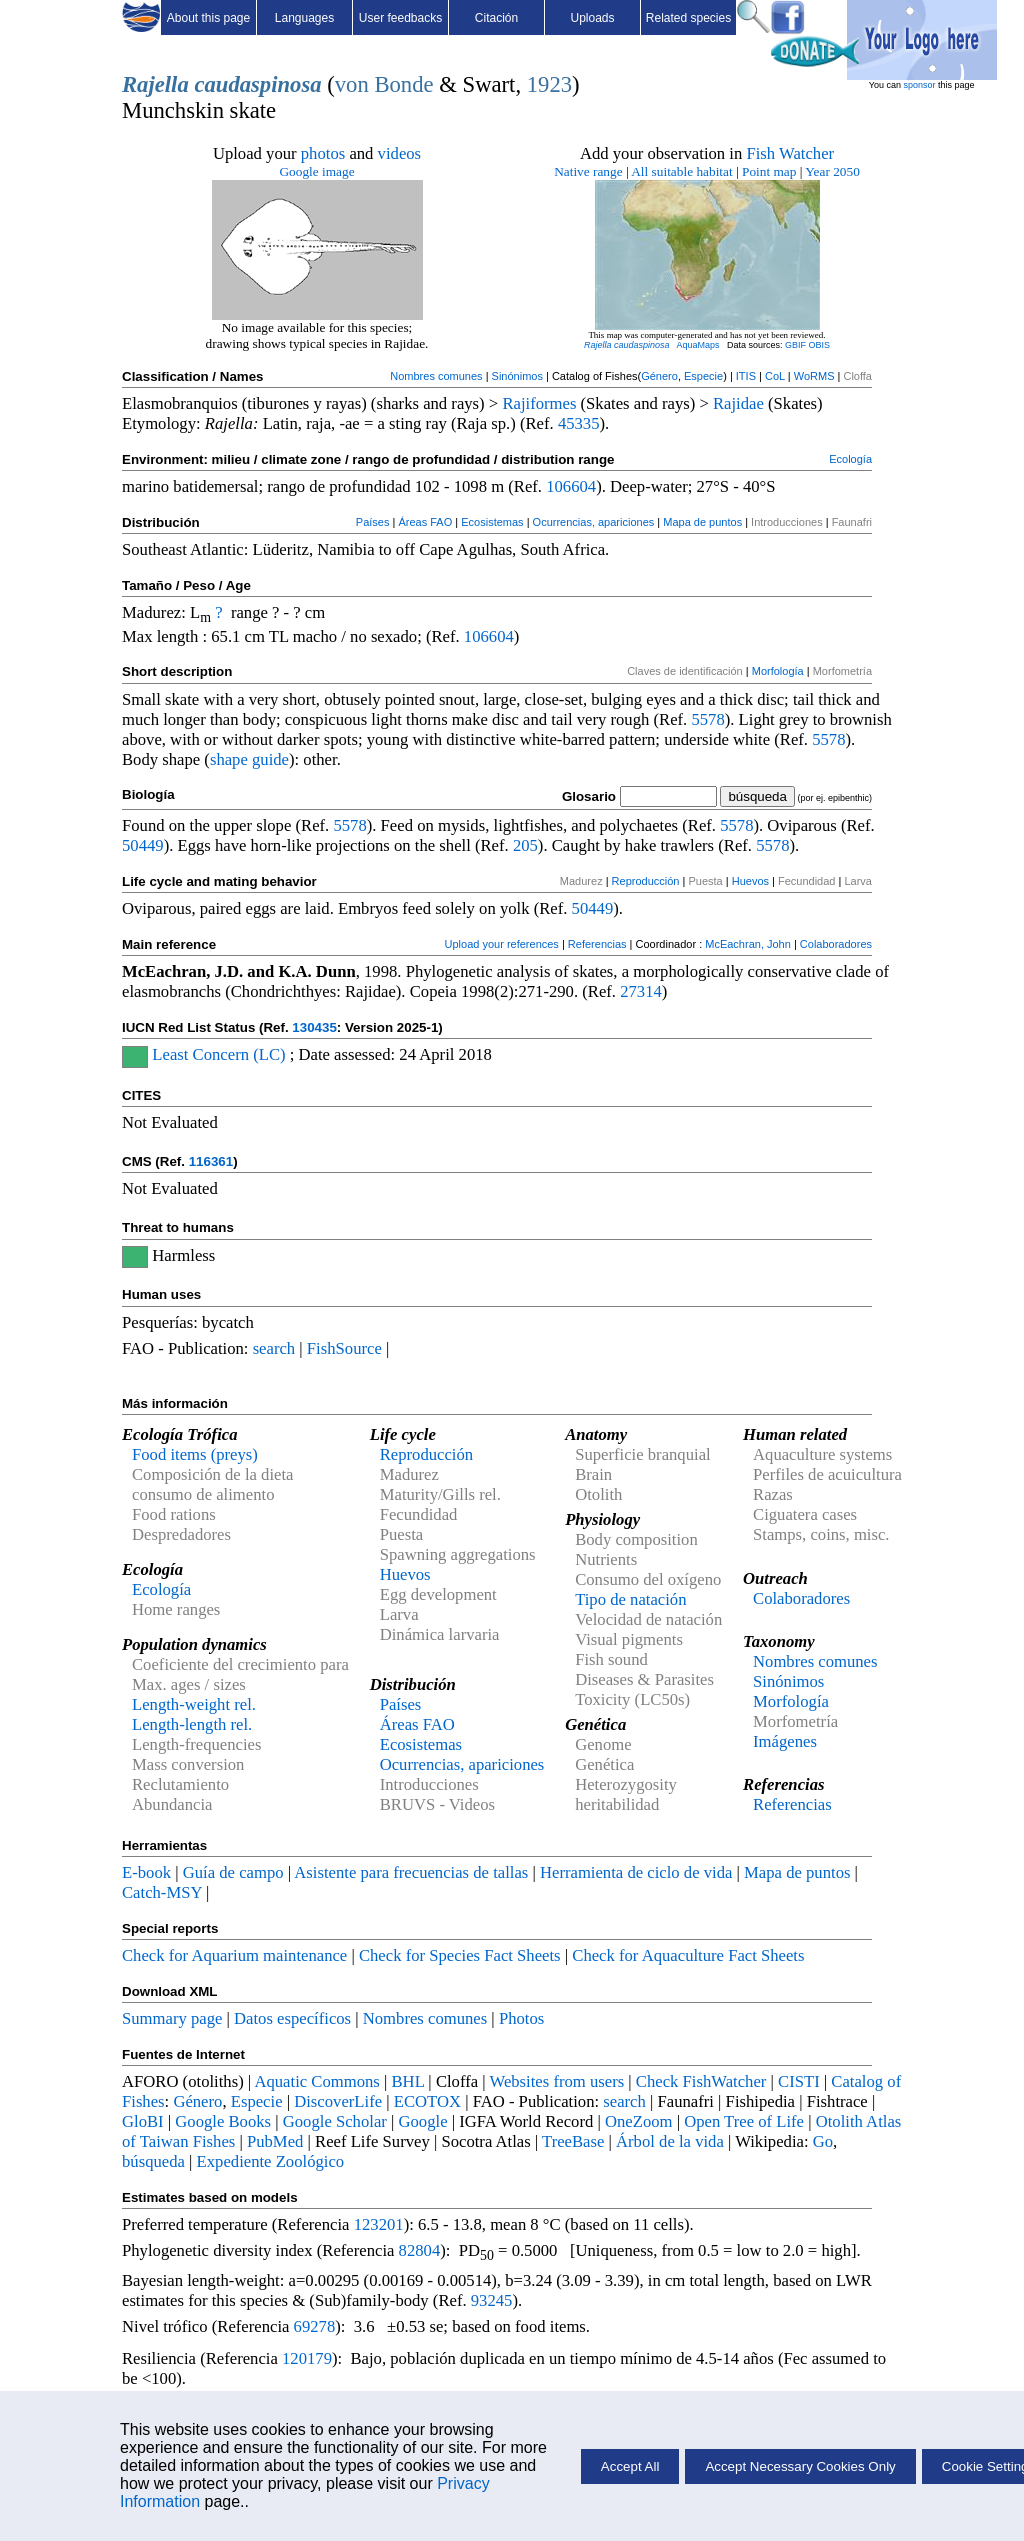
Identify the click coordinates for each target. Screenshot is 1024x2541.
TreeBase (573, 2141)
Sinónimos (517, 376)
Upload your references (502, 944)
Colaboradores (836, 944)
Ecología (850, 459)
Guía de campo (233, 1872)
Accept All (630, 2466)
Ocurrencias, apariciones (594, 522)
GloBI (143, 2121)
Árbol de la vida (670, 2141)
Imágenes (785, 1741)
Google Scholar (335, 2121)
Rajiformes (539, 403)
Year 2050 (832, 171)
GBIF (795, 345)
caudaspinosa (257, 84)
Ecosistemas (492, 522)
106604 (571, 486)
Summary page (172, 2018)
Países (373, 522)
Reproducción (646, 881)
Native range (588, 171)
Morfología (778, 671)
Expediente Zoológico (271, 2161)
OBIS (820, 345)
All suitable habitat (681, 171)
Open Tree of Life (744, 2121)
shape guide (249, 759)
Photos (521, 2018)
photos (323, 153)
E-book (146, 1872)
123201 (379, 2224)
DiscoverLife (338, 2101)
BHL (408, 2081)
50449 (143, 845)
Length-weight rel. (194, 1704)
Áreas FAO (425, 522)
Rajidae (738, 403)
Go (823, 2141)
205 (525, 845)
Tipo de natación (630, 1599)
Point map (769, 171)
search (274, 1348)
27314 (641, 991)
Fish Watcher (790, 153)
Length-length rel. (192, 1724)
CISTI (799, 2081)
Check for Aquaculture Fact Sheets (688, 1955)
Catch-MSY (162, 1892)
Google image (316, 171)
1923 (549, 84)
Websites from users (557, 2081)
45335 (579, 423)
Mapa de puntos (702, 522)
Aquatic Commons (316, 2081)
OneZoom (639, 2121)
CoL (775, 376)
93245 (492, 2300)
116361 (211, 1161)
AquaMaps (697, 345)
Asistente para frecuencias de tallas (411, 1872)
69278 (315, 2326)
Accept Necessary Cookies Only (800, 2466)
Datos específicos (292, 2018)
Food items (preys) (195, 1454)
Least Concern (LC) (218, 1054)
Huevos (750, 881)
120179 (307, 2358)
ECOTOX (427, 2101)
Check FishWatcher (701, 2081)
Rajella (155, 84)
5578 (707, 719)
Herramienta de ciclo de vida (636, 1872)
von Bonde (384, 84)
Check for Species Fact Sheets (460, 1955)
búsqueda (153, 2161)
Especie (703, 376)
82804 (420, 2250)
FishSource (344, 1348)
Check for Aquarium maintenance (234, 1955)
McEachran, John (748, 944)
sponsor (919, 85)
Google (423, 2121)
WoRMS (814, 376)
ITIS (746, 376)
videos (400, 153)
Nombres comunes (436, 376)
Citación (496, 18)
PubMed (275, 2141)
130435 (314, 1027)
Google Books (223, 2121)
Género (659, 376)
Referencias (597, 944)
